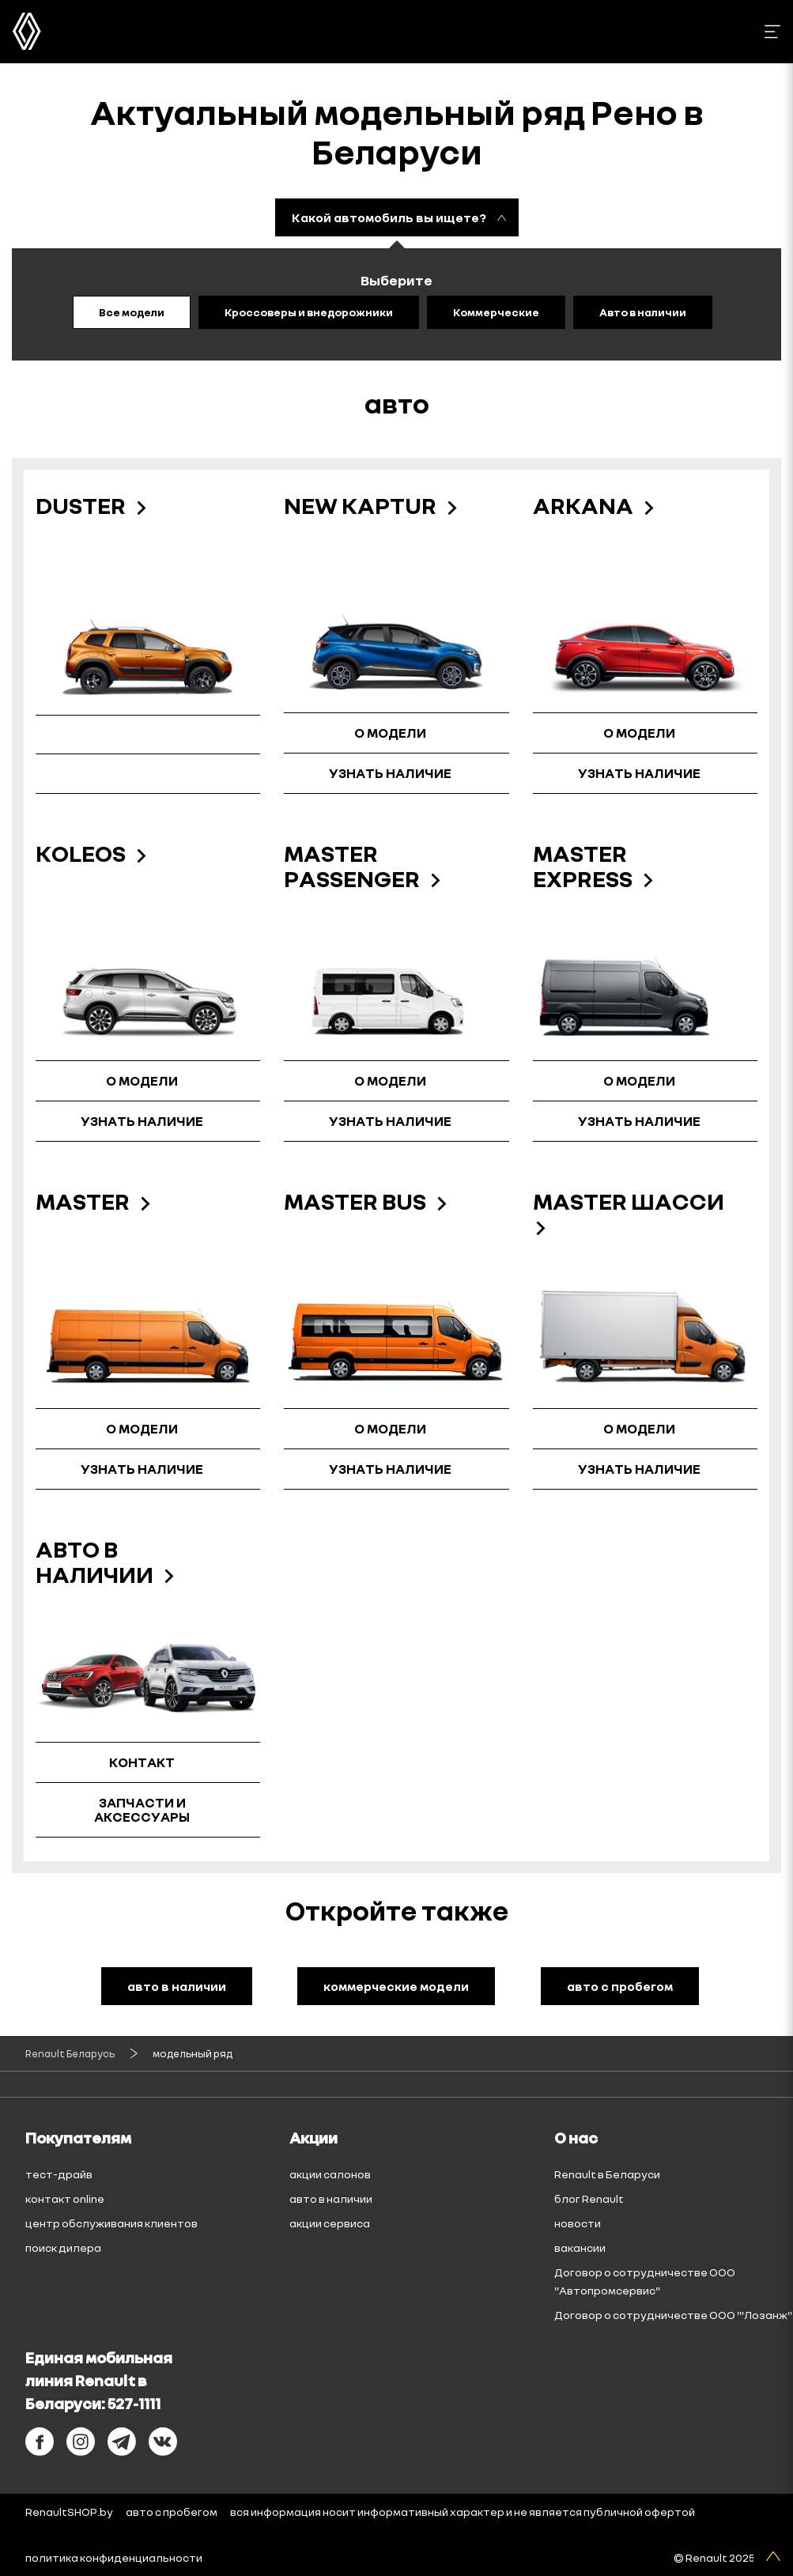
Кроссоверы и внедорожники (309, 312)
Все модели (131, 312)
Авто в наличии (642, 312)
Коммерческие (496, 312)
